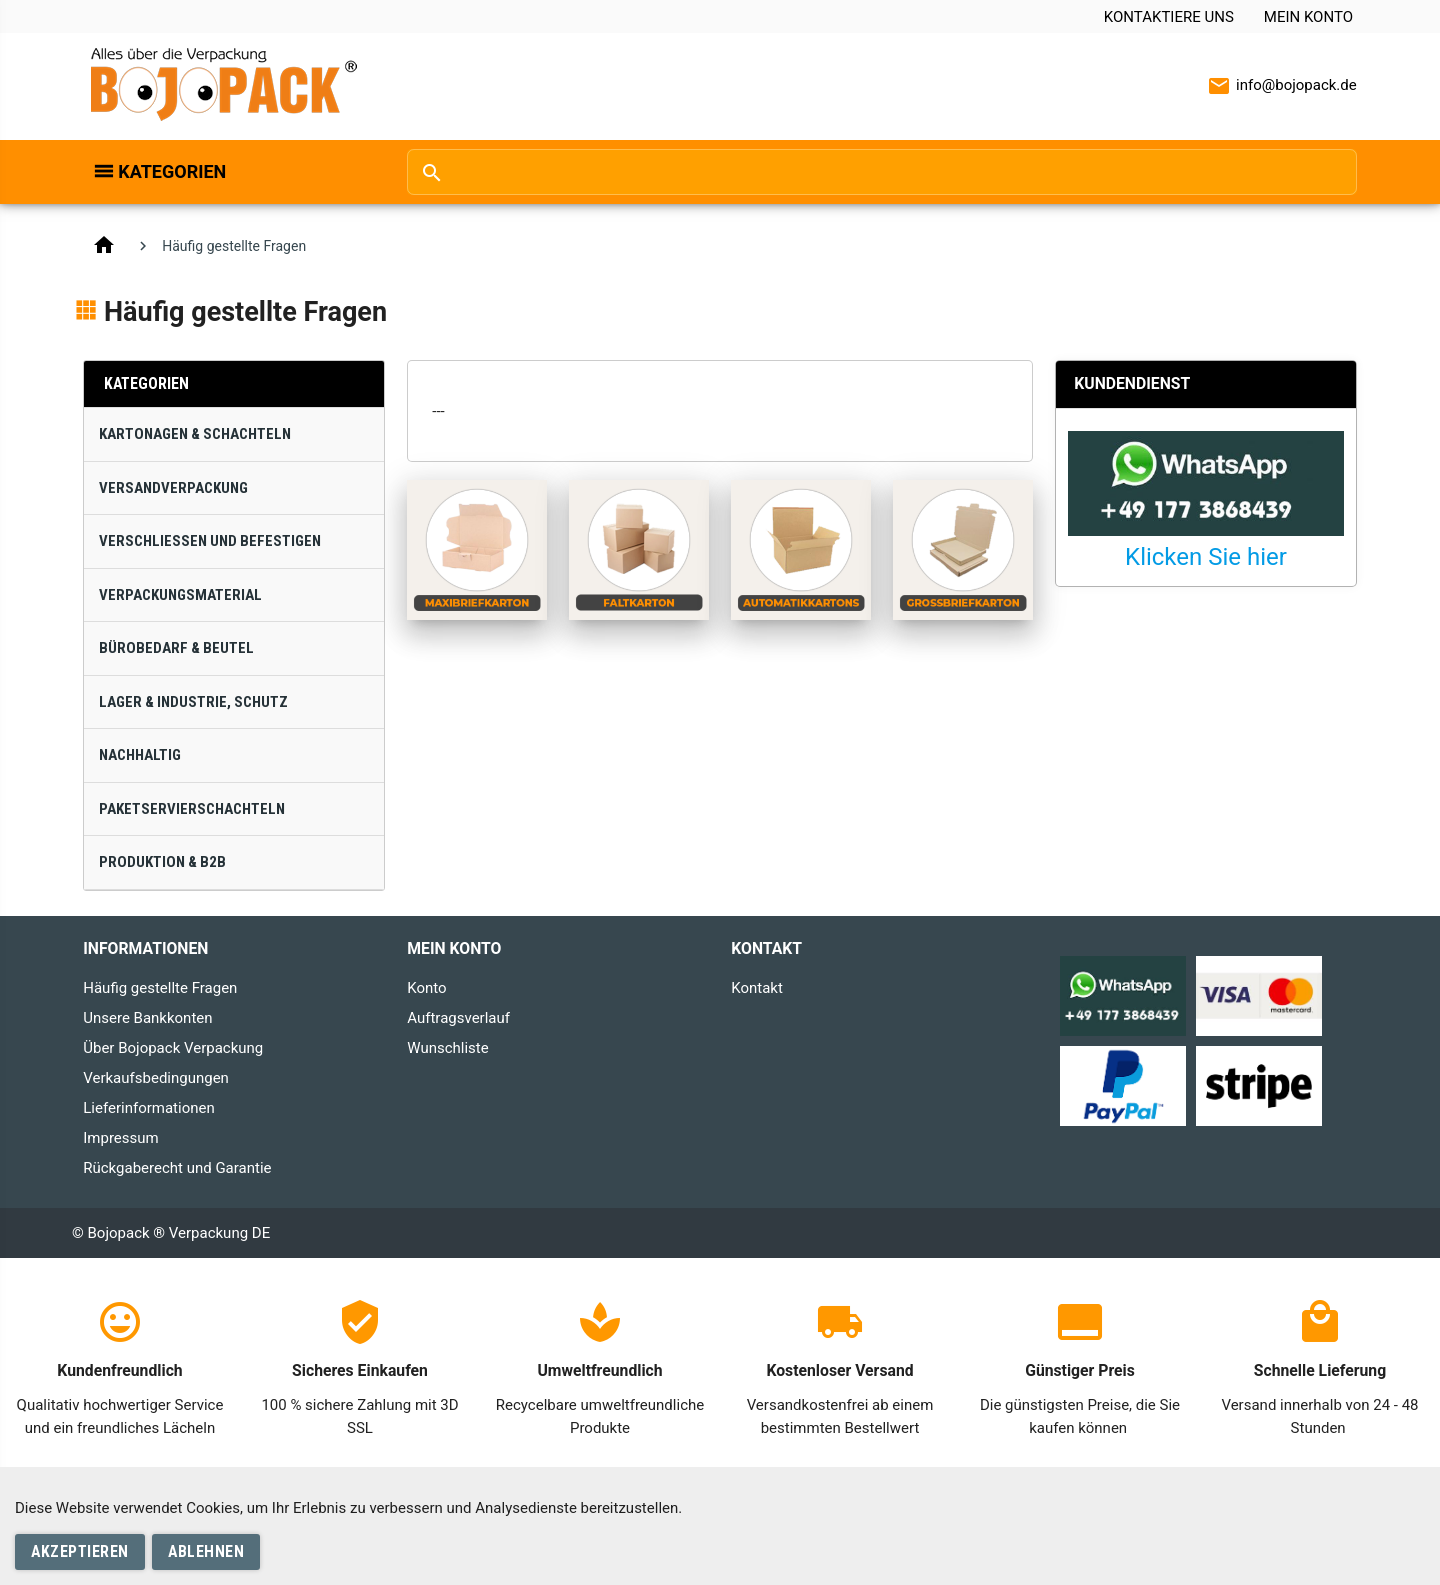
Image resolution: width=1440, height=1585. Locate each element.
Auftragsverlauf (458, 1018)
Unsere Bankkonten (147, 1018)
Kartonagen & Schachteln (195, 434)
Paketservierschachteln (192, 809)
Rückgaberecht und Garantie (177, 1168)
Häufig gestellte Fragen (160, 988)
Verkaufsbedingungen (156, 1078)
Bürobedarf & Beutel (176, 648)
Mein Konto (1308, 17)
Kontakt (757, 988)
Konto (426, 988)
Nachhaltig (140, 755)
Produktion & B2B (162, 862)
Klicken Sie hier (1206, 557)
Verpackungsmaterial (180, 595)
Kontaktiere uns (1169, 17)
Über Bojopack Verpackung (173, 1048)
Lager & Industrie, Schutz (193, 702)
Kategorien (172, 171)
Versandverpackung (173, 488)
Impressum (120, 1138)
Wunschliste (447, 1048)
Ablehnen (206, 1551)
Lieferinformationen (148, 1108)
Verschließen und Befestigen (210, 541)
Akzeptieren (80, 1551)
